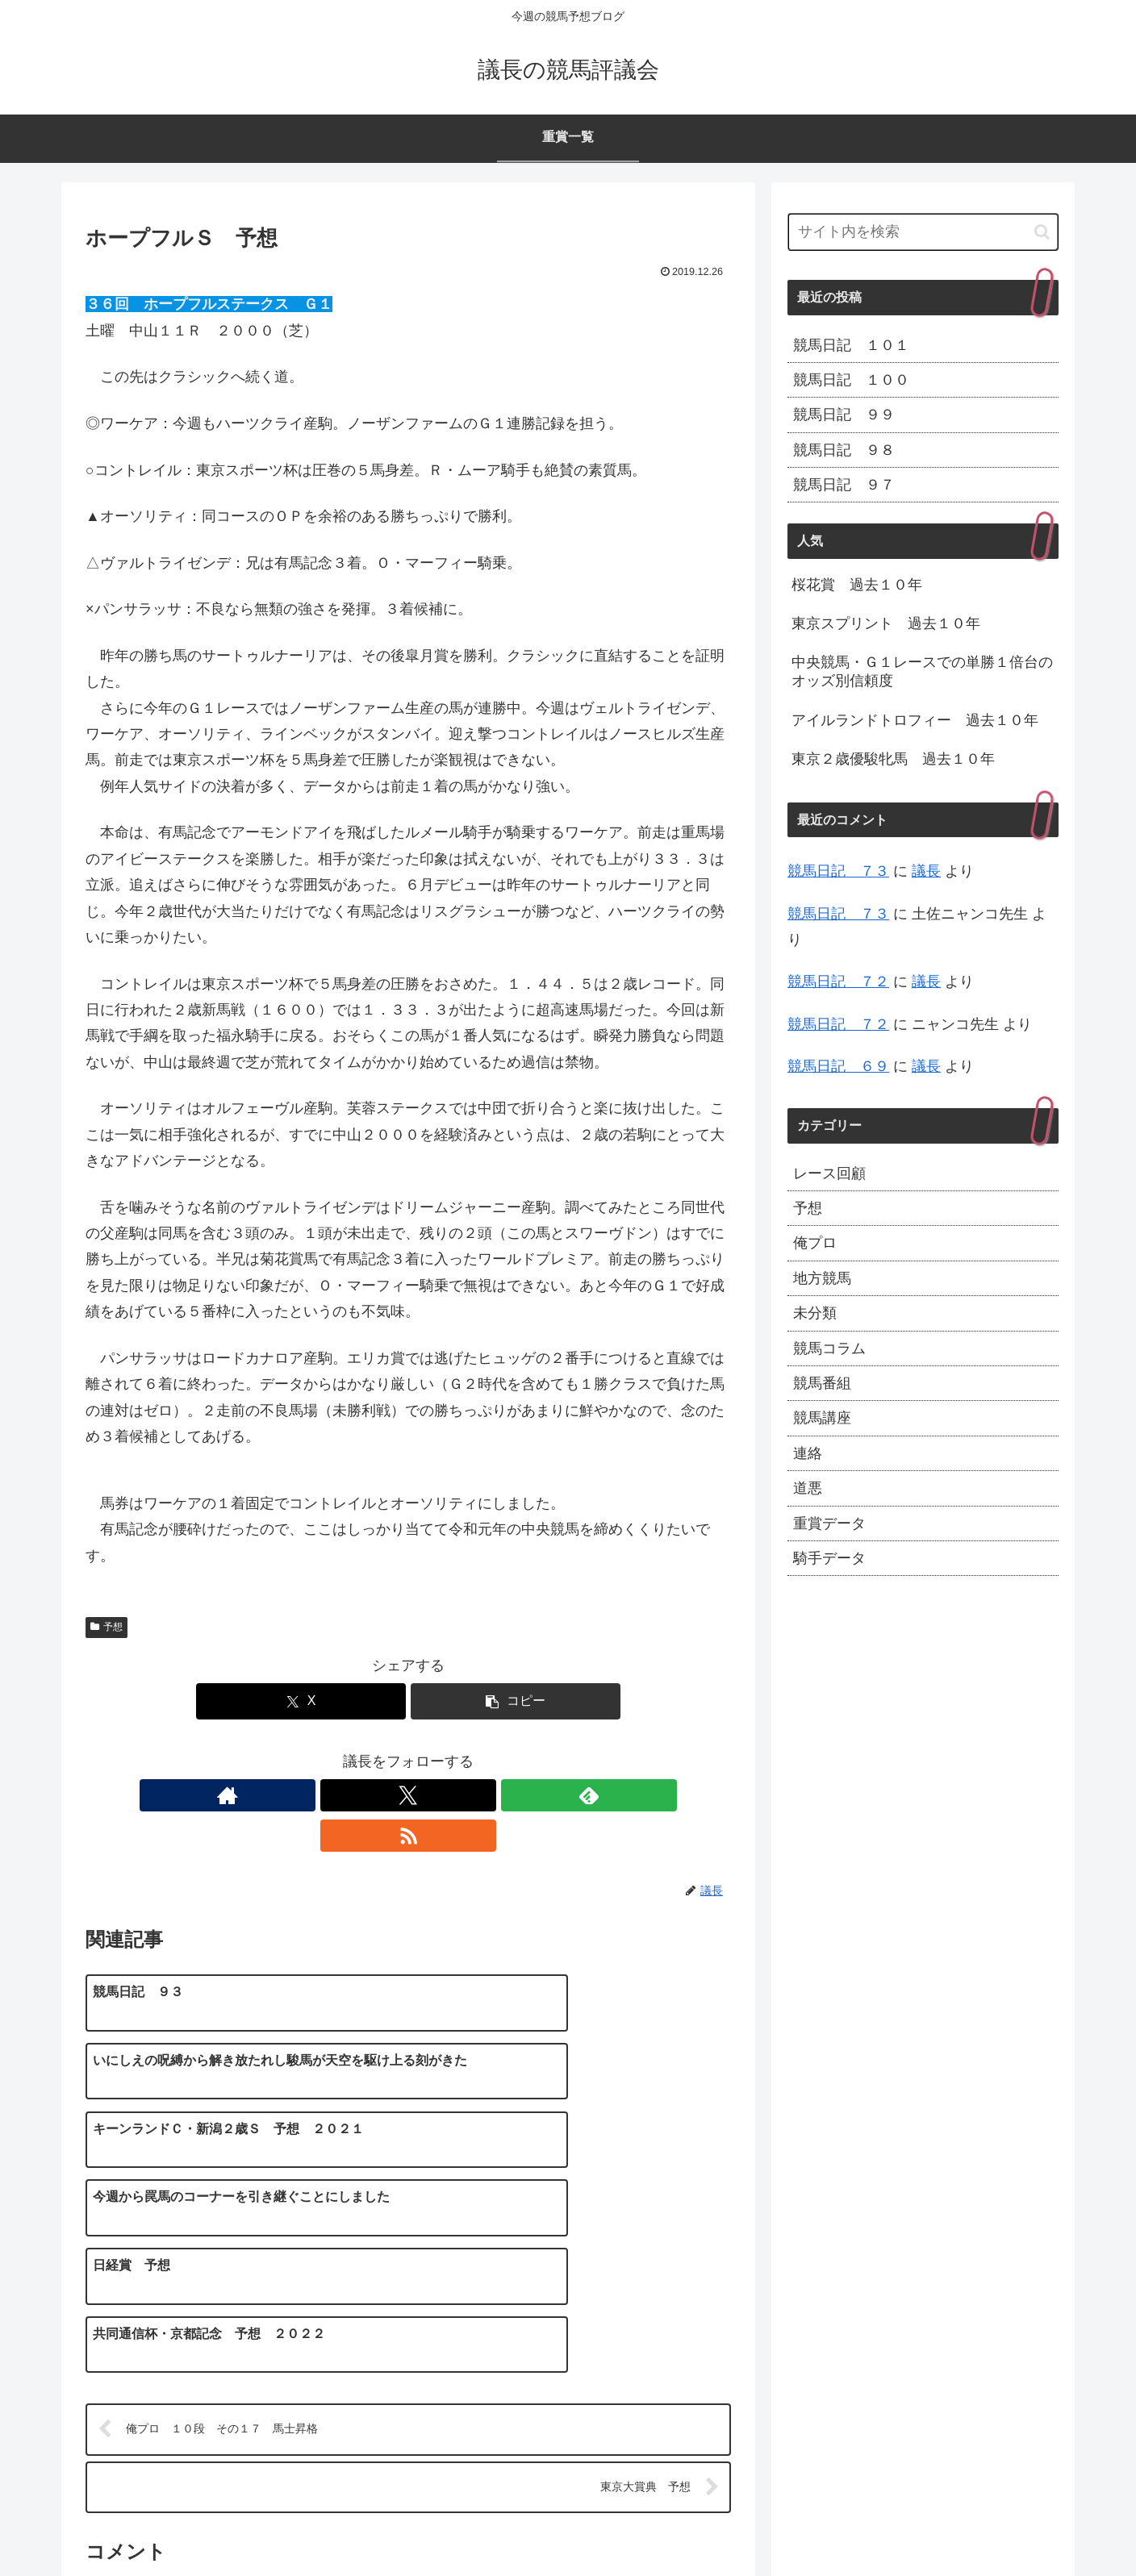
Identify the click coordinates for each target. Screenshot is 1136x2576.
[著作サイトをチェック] (352, 1795)
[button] (515, 1701)
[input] (923, 232)
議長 (926, 871)
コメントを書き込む (408, 2389)
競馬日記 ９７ (844, 485)
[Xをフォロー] (390, 1795)
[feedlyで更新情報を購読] (427, 1795)
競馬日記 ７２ (838, 981)
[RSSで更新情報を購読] (464, 1795)
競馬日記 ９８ (844, 450)
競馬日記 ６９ (838, 1066)
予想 (106, 1626)
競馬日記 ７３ (838, 871)
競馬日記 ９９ (844, 414)
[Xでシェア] (301, 1701)
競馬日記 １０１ (851, 345)
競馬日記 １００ (851, 380)
